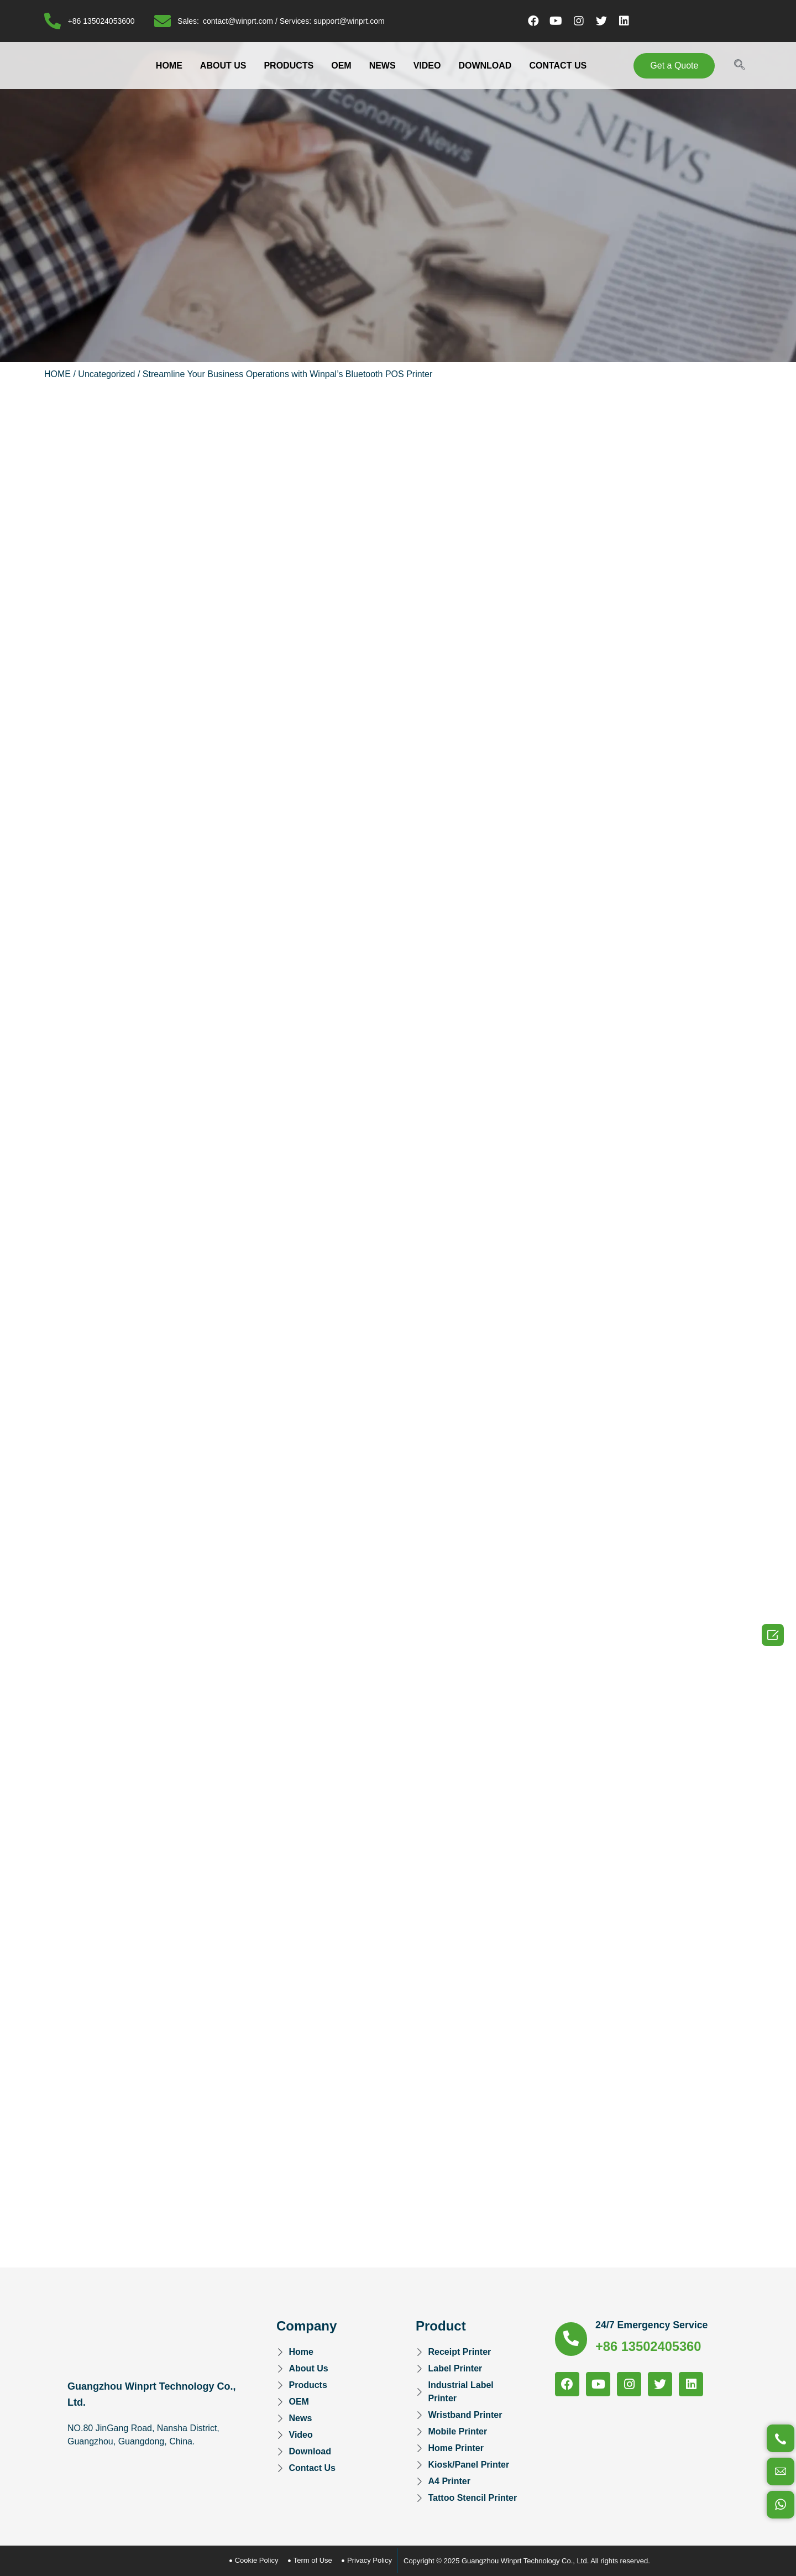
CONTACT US (557, 65)
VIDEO (427, 65)
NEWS (382, 65)
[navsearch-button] (740, 66)
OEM (341, 65)
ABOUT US (223, 65)
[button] (674, 66)
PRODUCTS (288, 65)
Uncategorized (106, 374)
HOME (169, 65)
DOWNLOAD (484, 65)
